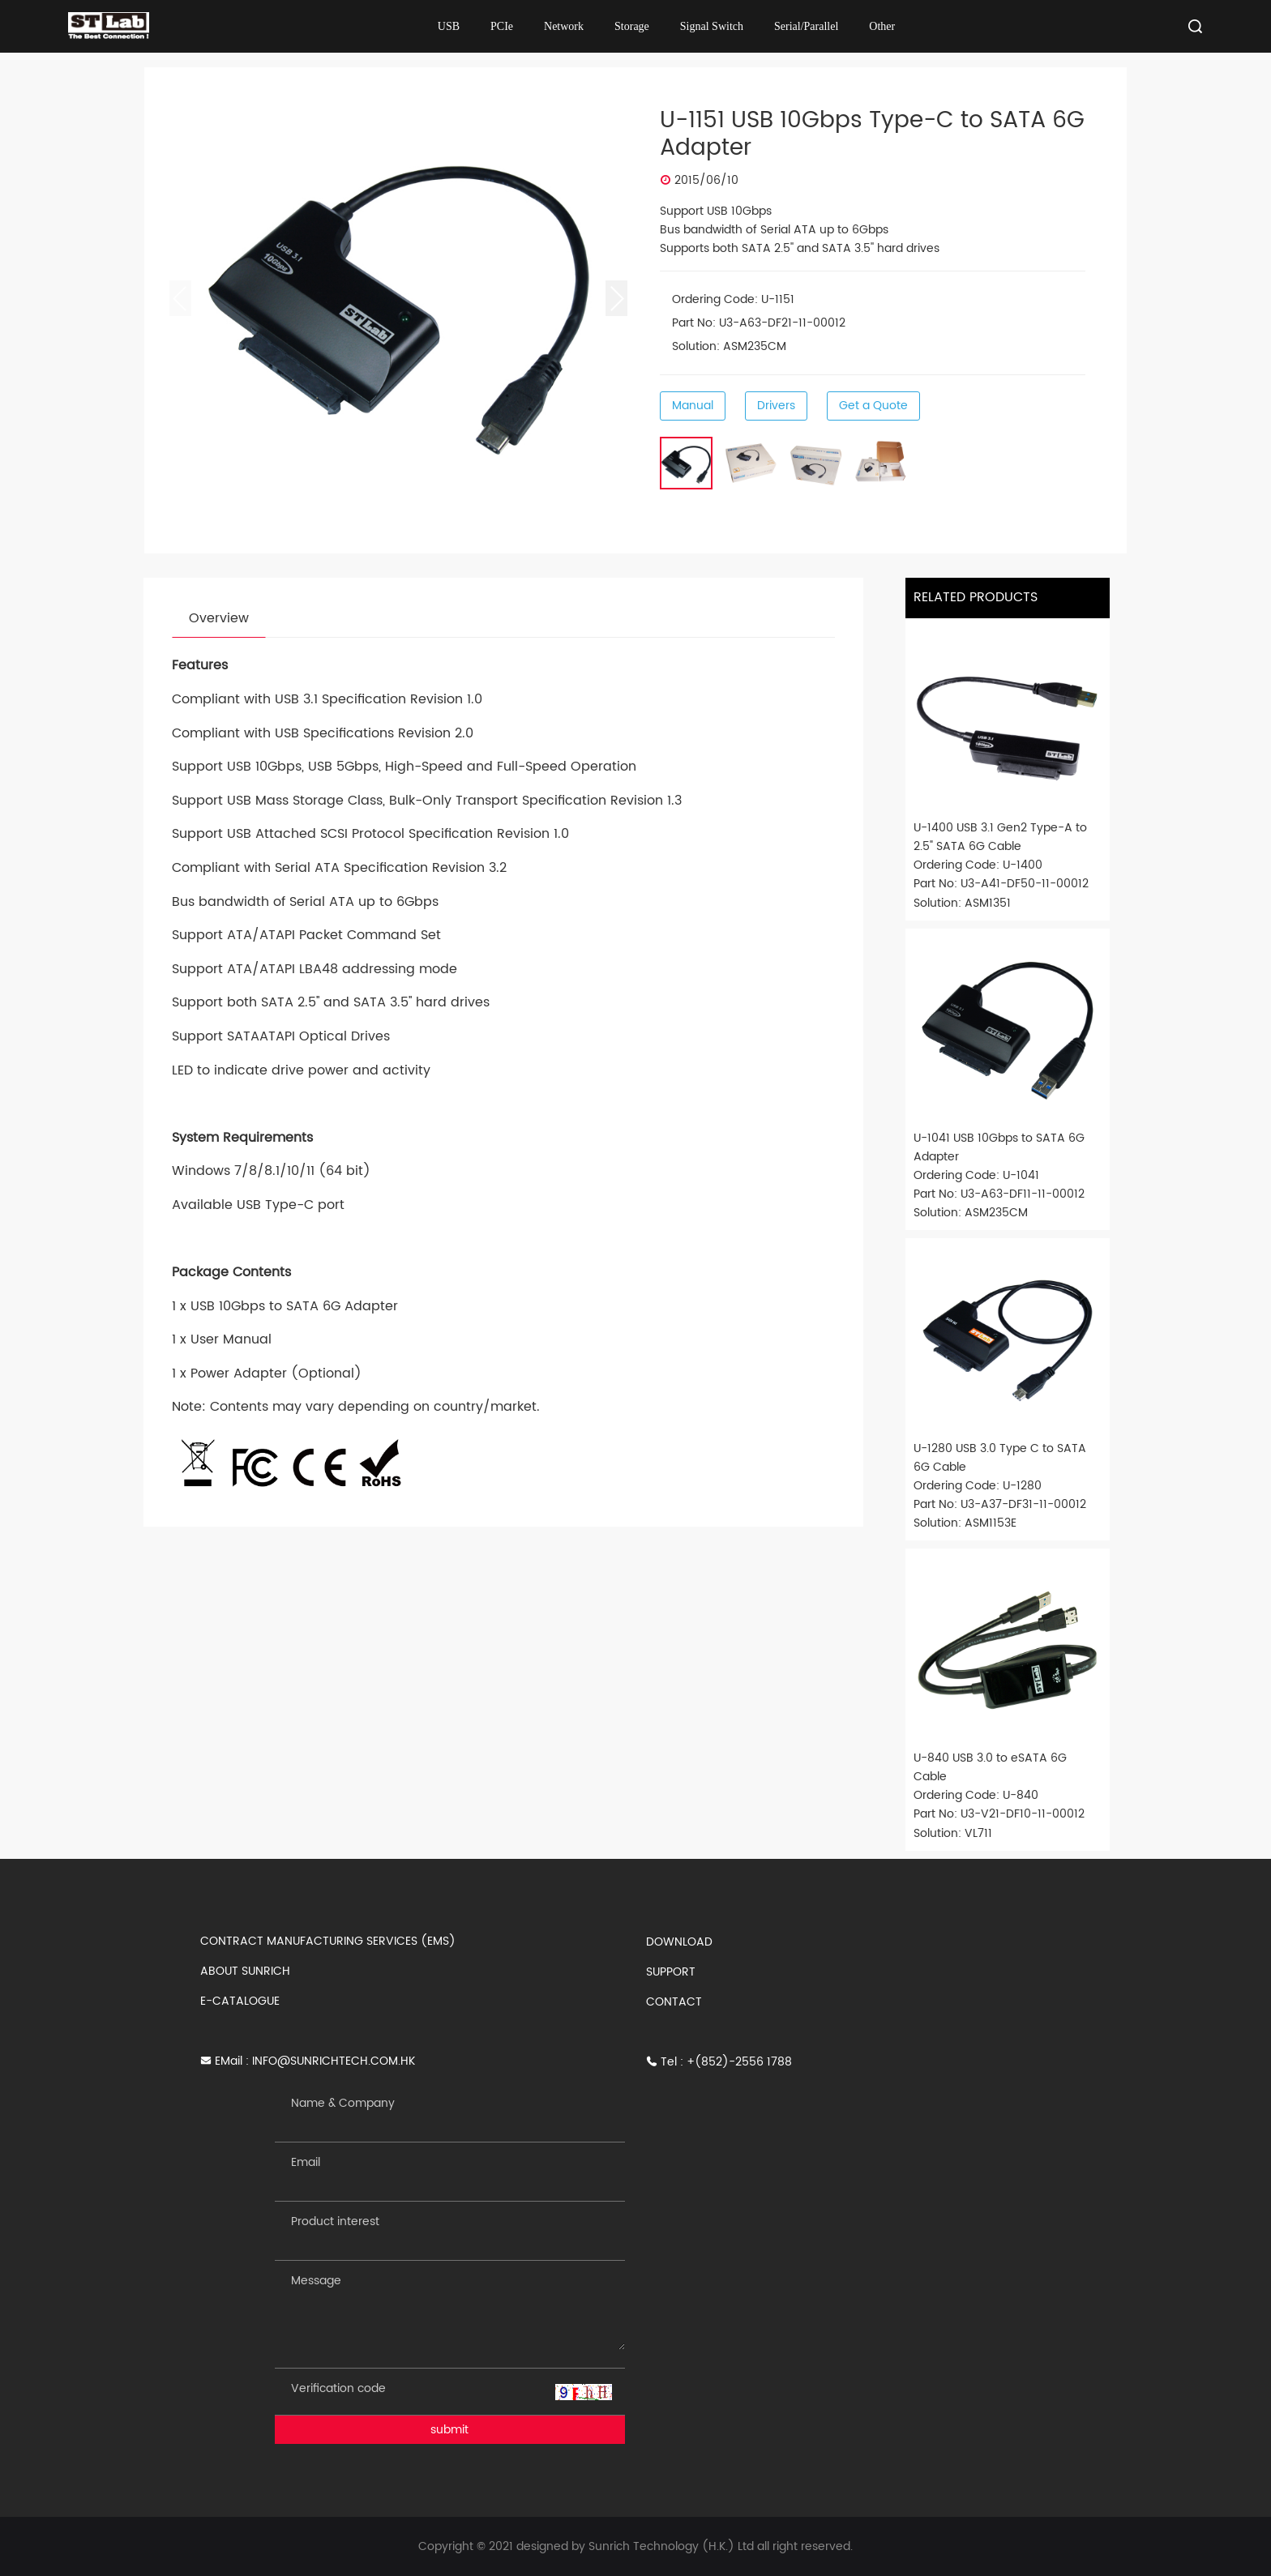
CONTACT (674, 2002)
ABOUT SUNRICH (245, 1971)
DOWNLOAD (679, 1942)
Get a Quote (873, 405)
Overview (219, 618)
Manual (692, 405)
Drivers (776, 405)
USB (449, 26)
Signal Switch (711, 26)
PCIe (501, 26)
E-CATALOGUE (240, 2001)
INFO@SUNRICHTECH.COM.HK (333, 2061)
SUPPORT (670, 1972)
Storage (631, 26)
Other (882, 26)
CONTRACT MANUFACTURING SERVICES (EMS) (328, 1941)
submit (449, 2429)
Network (564, 26)
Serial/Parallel (806, 26)
